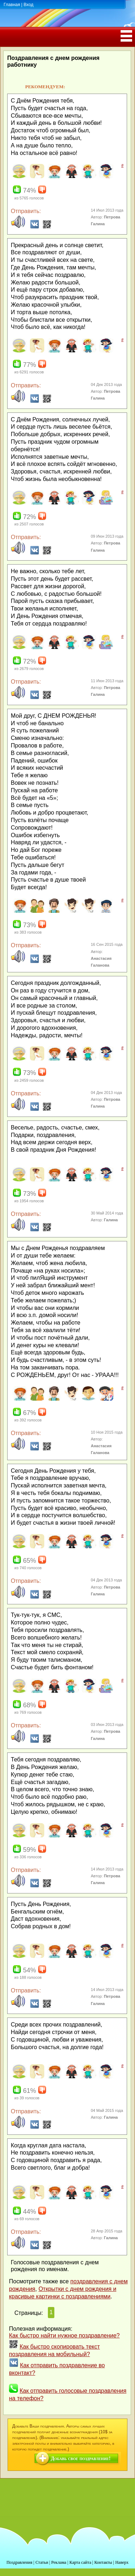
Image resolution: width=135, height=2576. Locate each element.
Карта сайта (80, 2562)
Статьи (41, 2562)
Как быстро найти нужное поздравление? (64, 2335)
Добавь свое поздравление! (81, 2458)
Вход (28, 4)
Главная (12, 4)
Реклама (58, 2562)
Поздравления (19, 2562)
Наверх (122, 2562)
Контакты (103, 2562)
